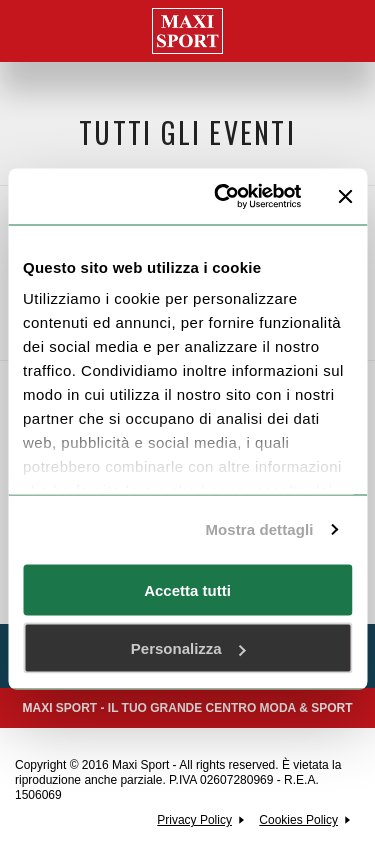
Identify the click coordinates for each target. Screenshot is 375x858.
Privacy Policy (194, 820)
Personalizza (188, 648)
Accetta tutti (187, 589)
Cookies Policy (298, 820)
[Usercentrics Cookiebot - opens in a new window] (223, 197)
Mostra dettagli (259, 529)
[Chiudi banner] (345, 196)
